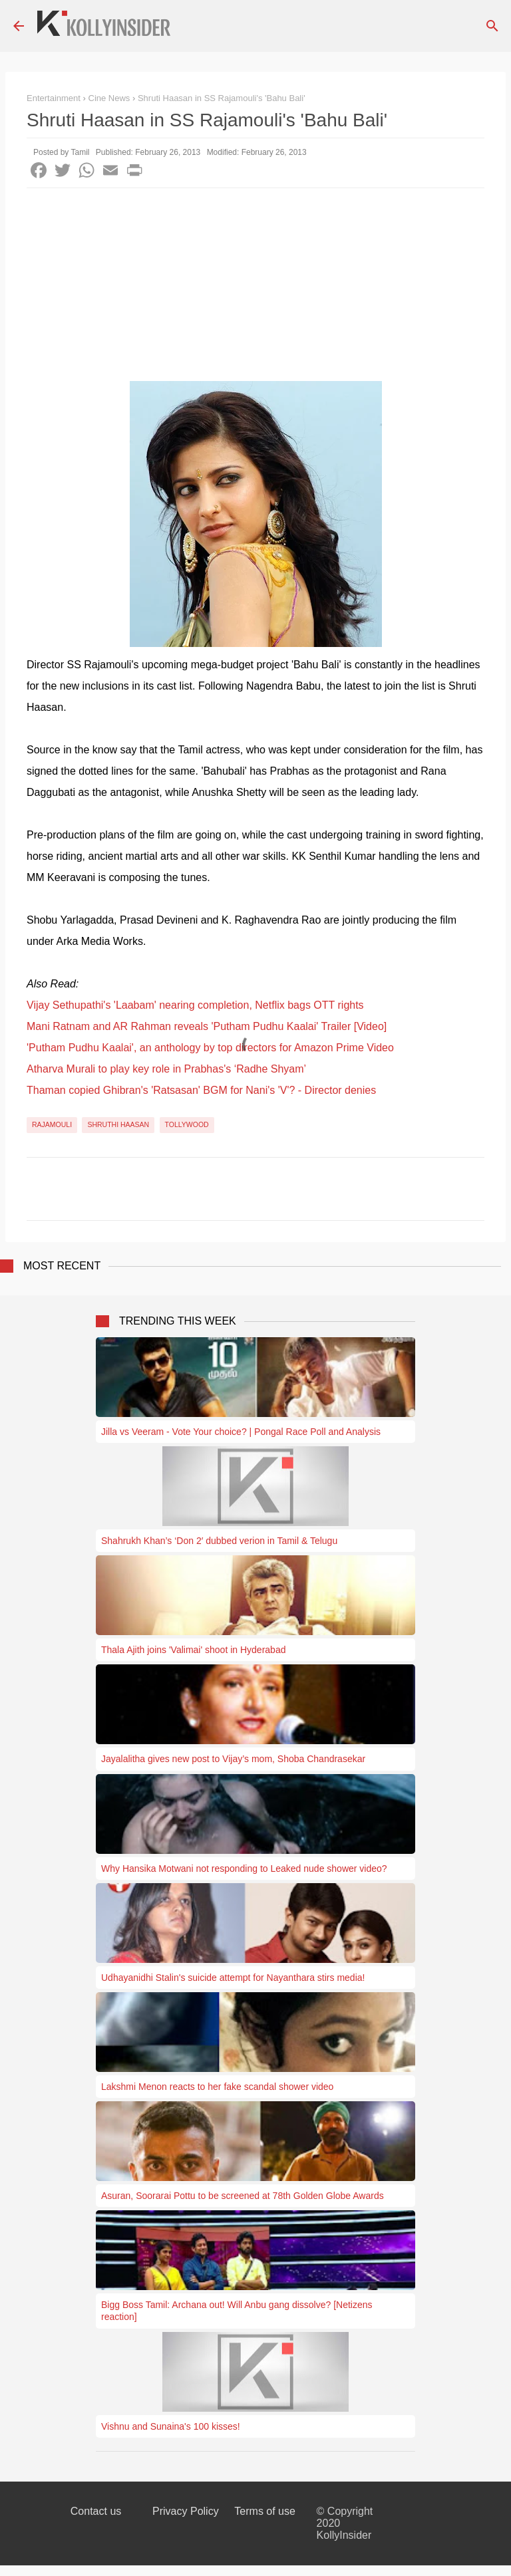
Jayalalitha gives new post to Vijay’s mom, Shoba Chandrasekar (233, 1758)
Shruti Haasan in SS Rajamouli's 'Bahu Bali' (221, 98)
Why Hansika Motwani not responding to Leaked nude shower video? (244, 1868)
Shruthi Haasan (118, 1124)
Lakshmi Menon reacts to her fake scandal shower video (217, 2086)
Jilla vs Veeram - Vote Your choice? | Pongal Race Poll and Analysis (241, 1431)
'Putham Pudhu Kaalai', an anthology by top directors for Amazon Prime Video (210, 1047)
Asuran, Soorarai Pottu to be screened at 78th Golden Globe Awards (242, 2195)
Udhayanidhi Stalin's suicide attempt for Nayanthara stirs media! (233, 1977)
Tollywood (187, 1124)
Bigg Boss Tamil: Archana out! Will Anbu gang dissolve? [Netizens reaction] (237, 2310)
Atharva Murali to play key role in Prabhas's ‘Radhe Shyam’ (166, 1069)
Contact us (96, 2511)
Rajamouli (52, 1124)
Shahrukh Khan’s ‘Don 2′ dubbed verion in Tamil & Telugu (219, 1540)
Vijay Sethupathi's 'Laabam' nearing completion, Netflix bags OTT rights (195, 1005)
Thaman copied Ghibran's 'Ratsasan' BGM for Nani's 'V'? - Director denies (201, 1090)
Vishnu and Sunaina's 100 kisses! (170, 2426)
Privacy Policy (185, 2511)
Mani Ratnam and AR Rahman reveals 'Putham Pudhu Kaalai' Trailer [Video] (207, 1026)
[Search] (492, 26)
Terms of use (264, 2511)
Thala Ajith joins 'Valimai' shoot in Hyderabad (193, 1649)
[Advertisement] (255, 288)
